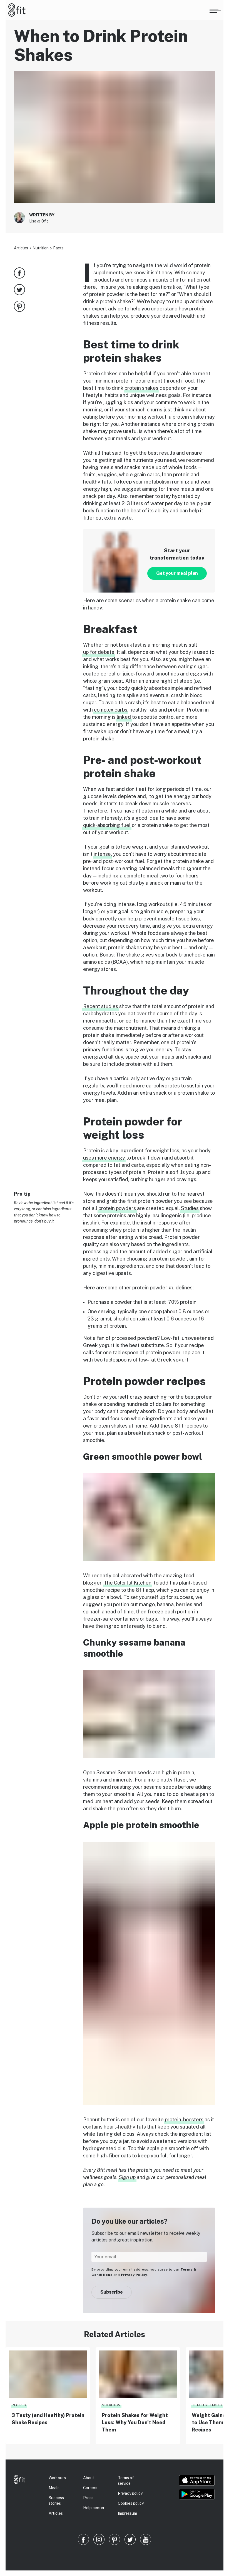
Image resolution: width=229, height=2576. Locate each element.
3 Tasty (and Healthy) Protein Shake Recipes (48, 2418)
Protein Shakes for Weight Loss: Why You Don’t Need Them (135, 2422)
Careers (90, 2488)
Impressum (127, 2513)
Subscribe (111, 2292)
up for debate (98, 652)
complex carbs (110, 710)
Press (88, 2498)
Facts (58, 248)
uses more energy (104, 1158)
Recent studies (100, 1006)
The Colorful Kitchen (127, 1583)
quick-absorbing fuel (107, 825)
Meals (54, 2488)
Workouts (57, 2478)
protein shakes (141, 388)
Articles (21, 248)
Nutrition (41, 248)
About (88, 2478)
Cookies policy (131, 2503)
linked (124, 717)
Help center (93, 2508)
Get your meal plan (177, 573)
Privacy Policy (134, 2275)
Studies (190, 1208)
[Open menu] (215, 10)
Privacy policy (130, 2493)
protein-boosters (184, 2119)
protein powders (117, 1208)
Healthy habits (207, 2405)
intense (102, 854)
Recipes (19, 2405)
